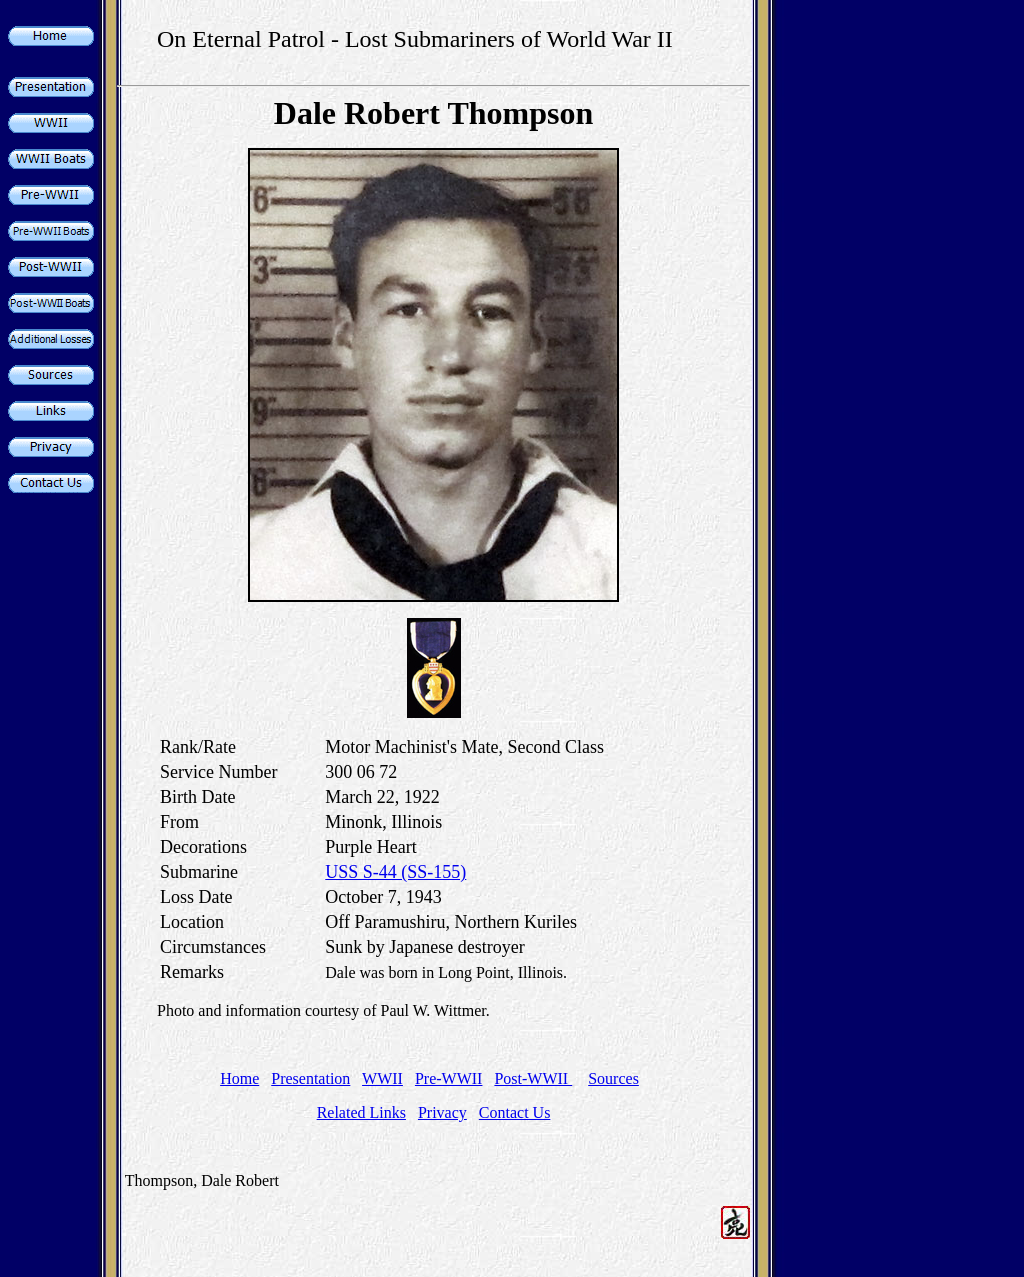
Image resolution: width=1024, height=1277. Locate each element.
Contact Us (515, 1112)
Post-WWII (533, 1078)
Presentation (310, 1078)
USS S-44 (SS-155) (395, 872)
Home (239, 1078)
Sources (613, 1078)
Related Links (361, 1112)
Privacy (442, 1112)
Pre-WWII (449, 1078)
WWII (382, 1078)
